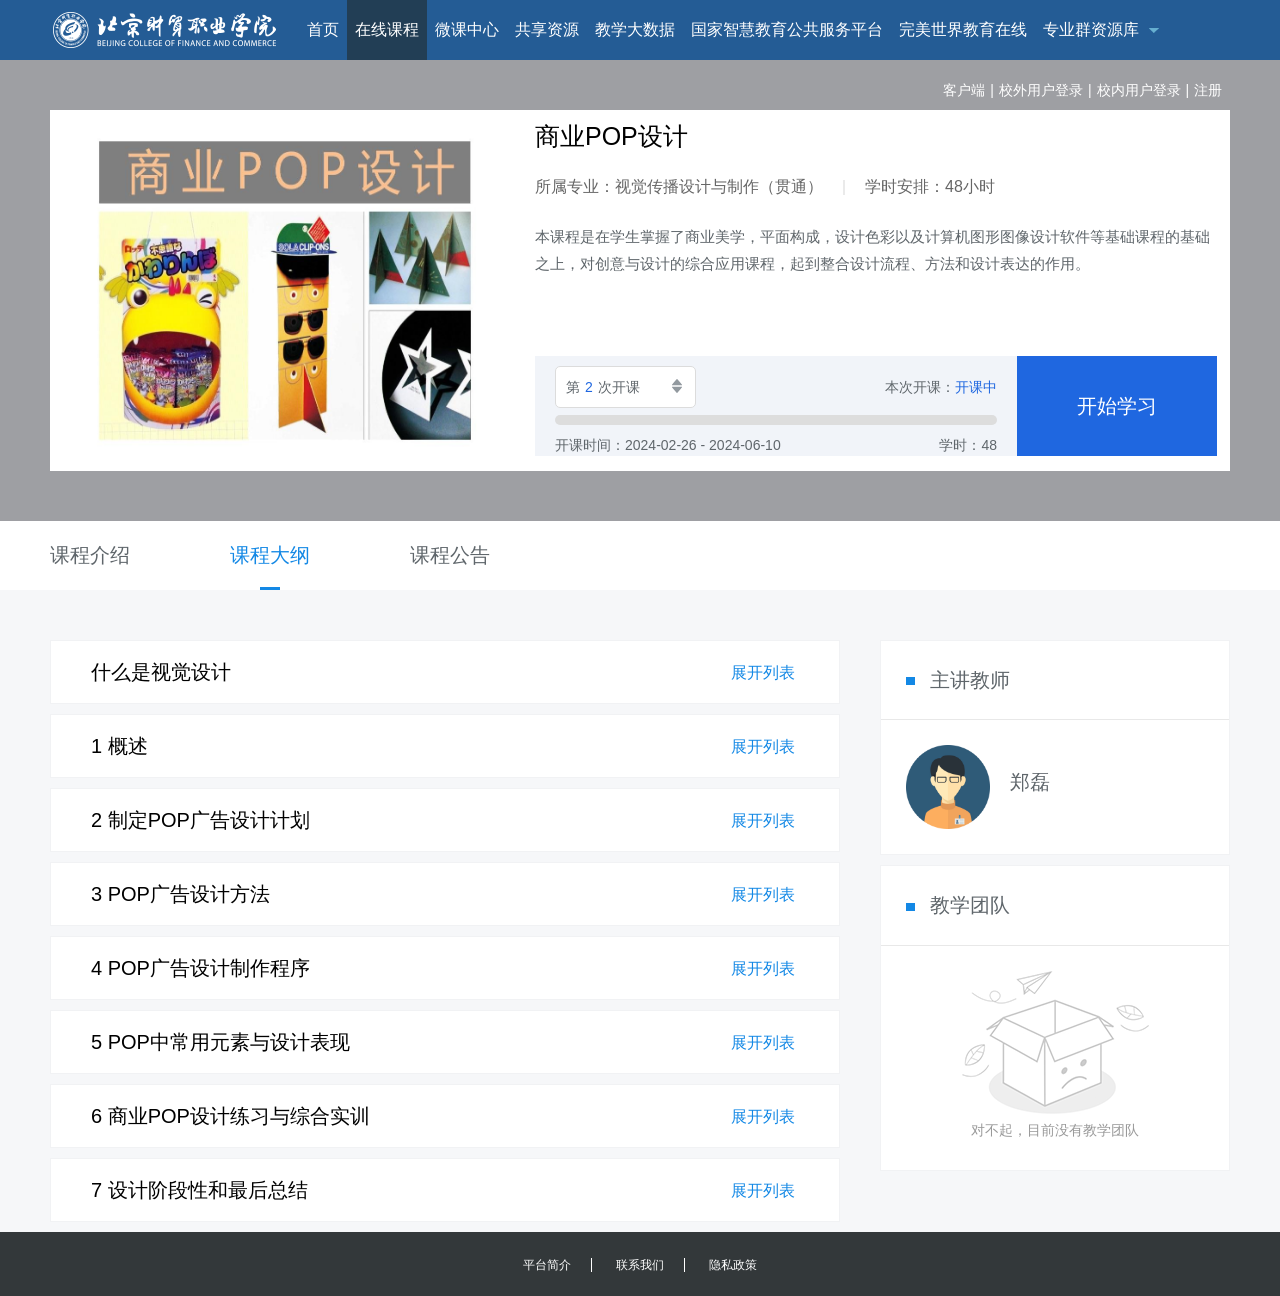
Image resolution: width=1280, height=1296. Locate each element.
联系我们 (640, 1265)
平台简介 (547, 1265)
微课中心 (467, 29)
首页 (323, 29)
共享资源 (547, 29)
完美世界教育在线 (963, 29)
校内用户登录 (1139, 90)
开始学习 (1117, 406)
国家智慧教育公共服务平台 (787, 29)
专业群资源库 (1091, 29)
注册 (1208, 90)
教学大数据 (635, 29)
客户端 (964, 90)
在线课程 (387, 29)
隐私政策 (733, 1265)
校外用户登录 (1041, 90)
